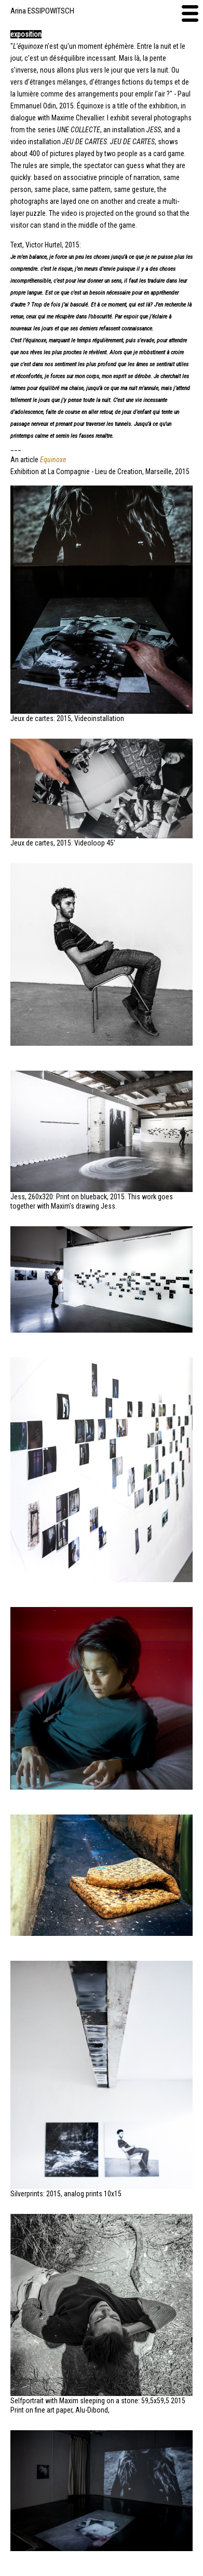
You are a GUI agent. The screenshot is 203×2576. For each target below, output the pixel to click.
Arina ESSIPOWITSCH (42, 11)
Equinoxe (53, 459)
